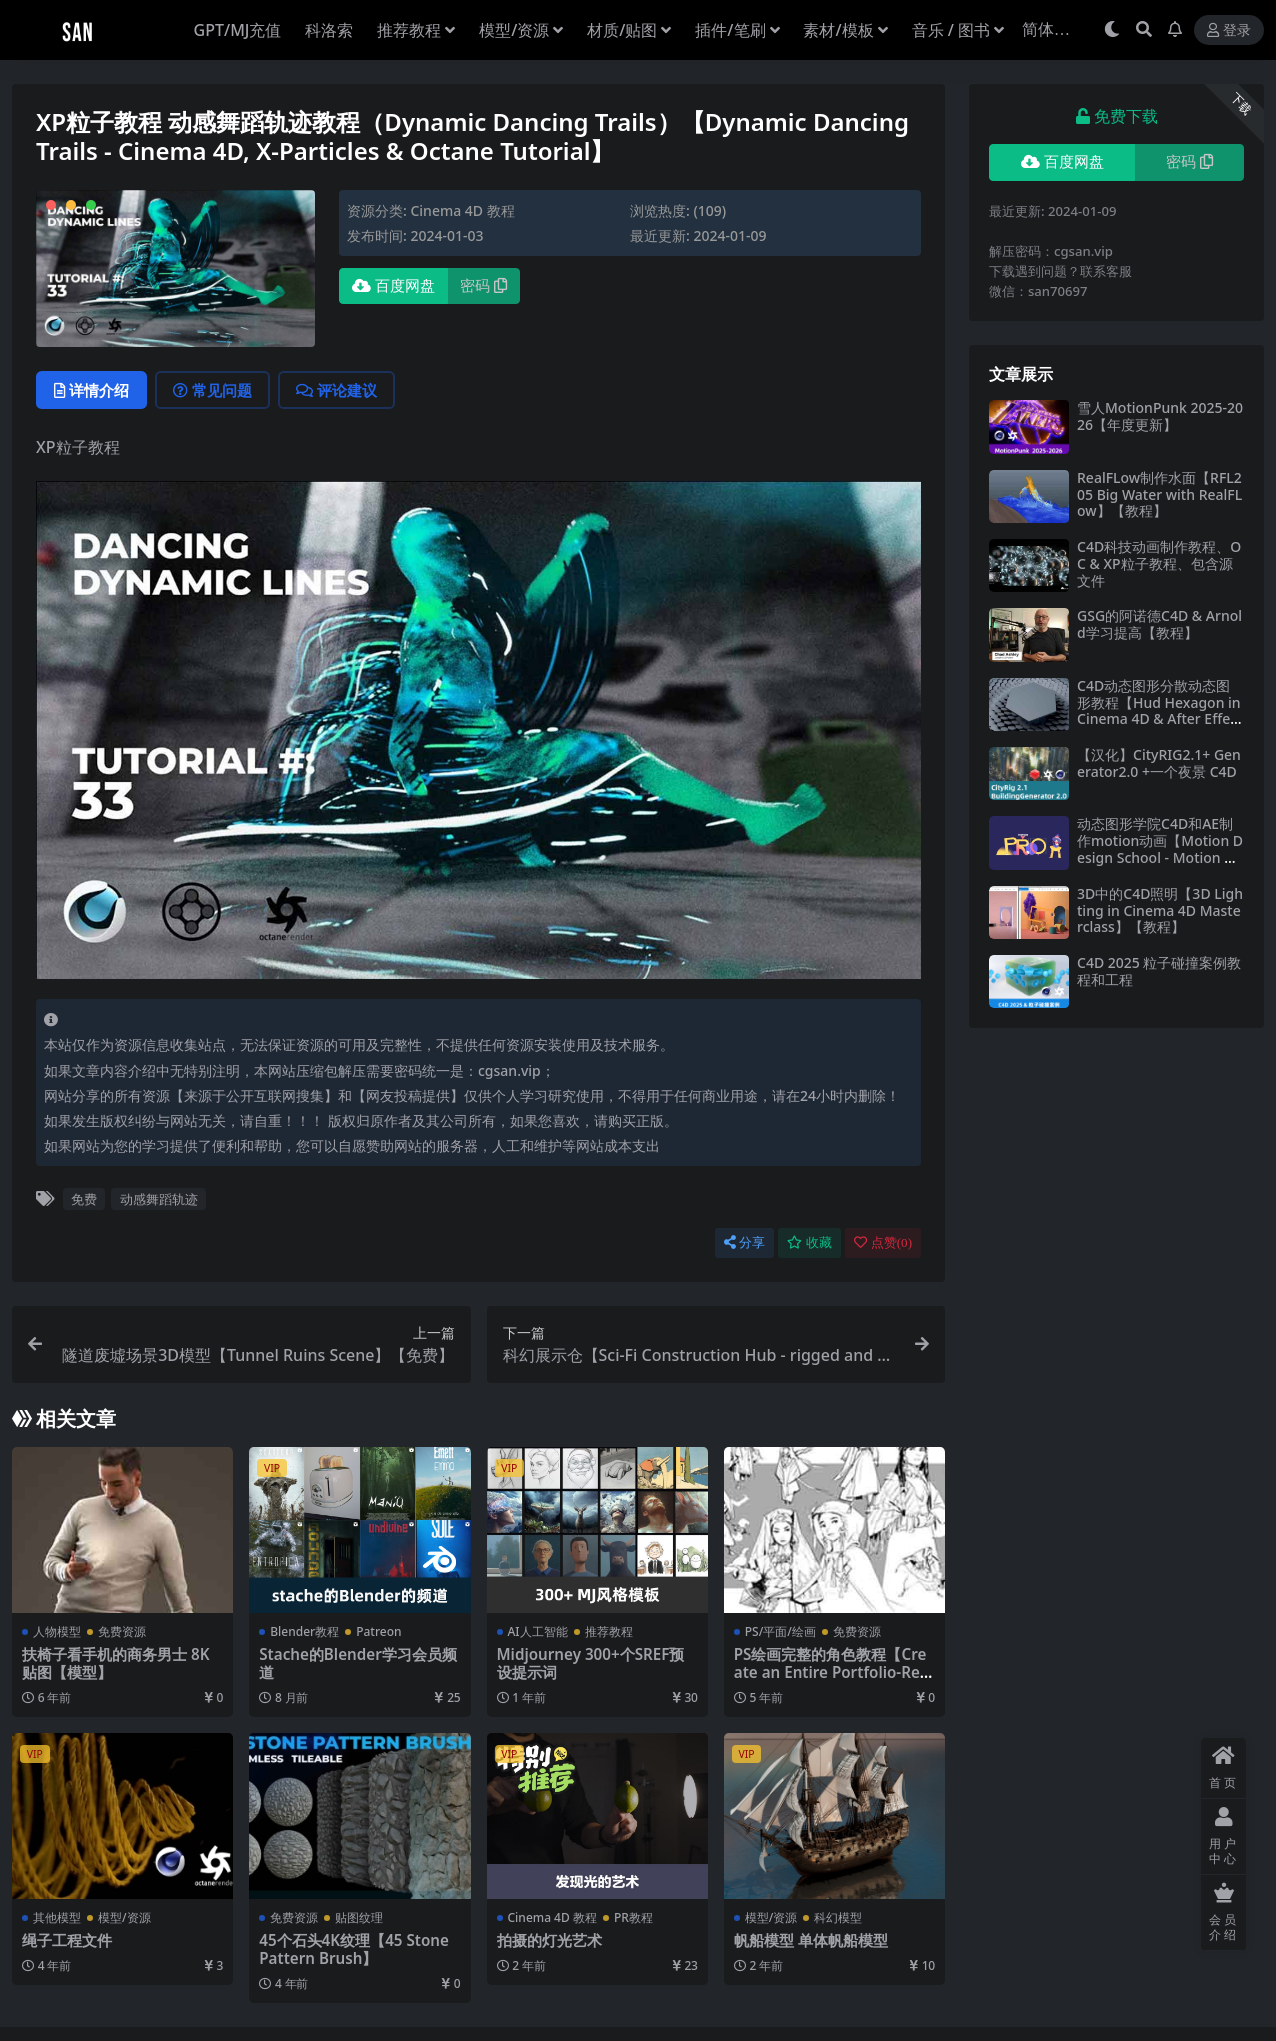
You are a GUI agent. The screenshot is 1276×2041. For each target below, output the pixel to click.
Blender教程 (304, 1631)
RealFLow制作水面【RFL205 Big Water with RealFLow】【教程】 (1159, 494)
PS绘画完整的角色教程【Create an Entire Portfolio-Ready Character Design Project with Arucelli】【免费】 (833, 1681)
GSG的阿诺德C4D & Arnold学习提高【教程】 (1159, 624)
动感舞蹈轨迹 (159, 1199)
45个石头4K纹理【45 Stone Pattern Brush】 (354, 1949)
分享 (744, 1242)
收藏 (809, 1242)
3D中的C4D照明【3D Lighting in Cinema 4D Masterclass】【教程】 (1160, 910)
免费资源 (122, 1631)
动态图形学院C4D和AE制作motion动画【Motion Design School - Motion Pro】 (1160, 848)
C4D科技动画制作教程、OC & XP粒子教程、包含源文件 (1159, 563)
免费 (84, 1199)
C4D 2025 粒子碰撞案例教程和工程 (1159, 971)
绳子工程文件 (67, 1940)
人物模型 (57, 1631)
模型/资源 (124, 1917)
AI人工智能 (538, 1631)
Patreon (378, 1631)
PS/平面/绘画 (780, 1631)
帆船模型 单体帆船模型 (811, 1940)
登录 (1229, 30)
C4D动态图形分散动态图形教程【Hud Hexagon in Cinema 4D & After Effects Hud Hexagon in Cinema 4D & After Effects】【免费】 (1159, 727)
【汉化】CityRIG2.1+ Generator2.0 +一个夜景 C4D (1159, 763)
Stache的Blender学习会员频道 (357, 1663)
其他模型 (57, 1917)
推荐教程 (609, 1631)
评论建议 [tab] (336, 390)
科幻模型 (838, 1917)
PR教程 (633, 1917)
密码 (483, 286)
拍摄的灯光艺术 (549, 1940)
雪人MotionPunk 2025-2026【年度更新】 (1160, 416)
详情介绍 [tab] (91, 390)
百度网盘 (393, 286)
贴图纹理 (359, 1917)
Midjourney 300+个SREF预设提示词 (591, 1663)
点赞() (883, 1242)
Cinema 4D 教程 (462, 210)
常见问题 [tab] (212, 390)
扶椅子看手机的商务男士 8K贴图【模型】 (115, 1663)
